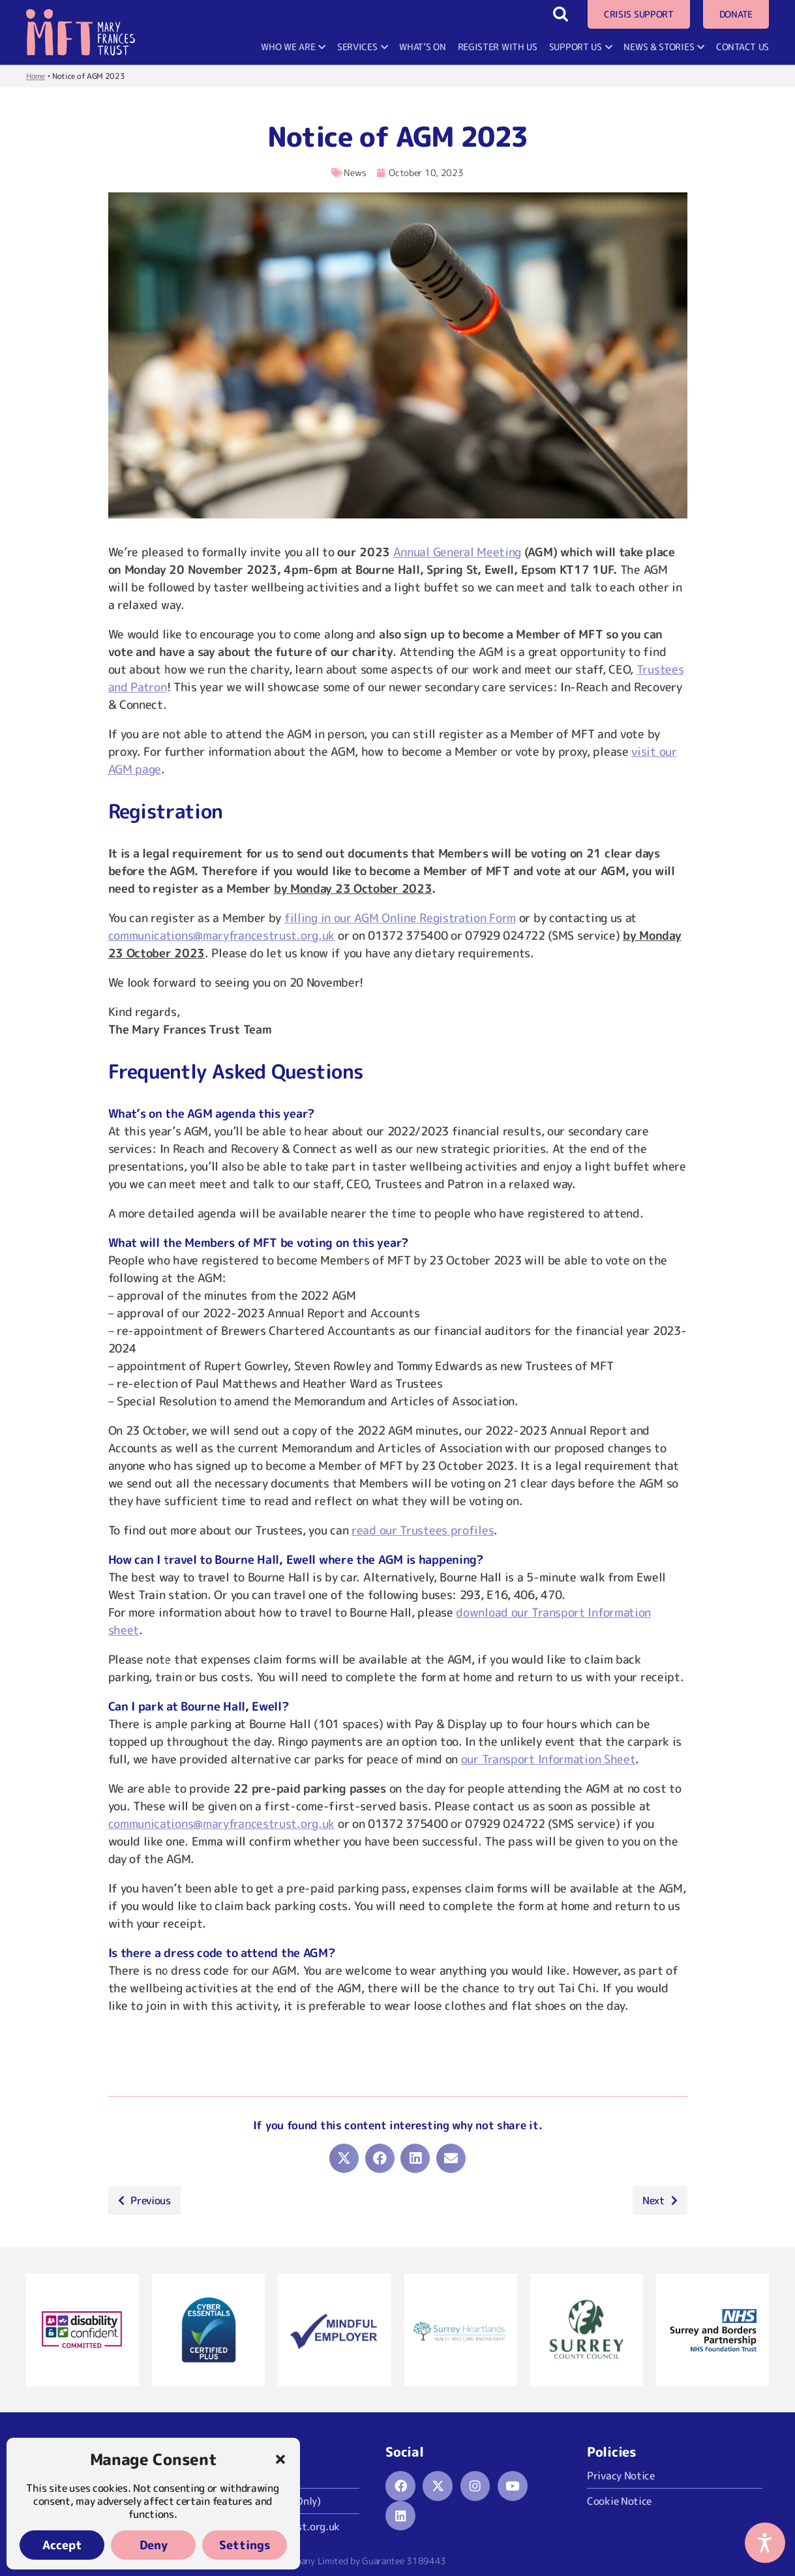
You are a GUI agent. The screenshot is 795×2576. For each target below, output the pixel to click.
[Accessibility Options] (765, 2543)
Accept (62, 2545)
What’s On (422, 46)
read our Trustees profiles (423, 1530)
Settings (245, 2545)
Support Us (580, 46)
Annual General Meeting (457, 552)
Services (362, 46)
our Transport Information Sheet (548, 1759)
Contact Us (742, 46)
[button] (280, 2459)
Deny (154, 2545)
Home (35, 76)
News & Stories (663, 46)
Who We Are (293, 46)
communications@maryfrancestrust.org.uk (221, 935)
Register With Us (497, 46)
